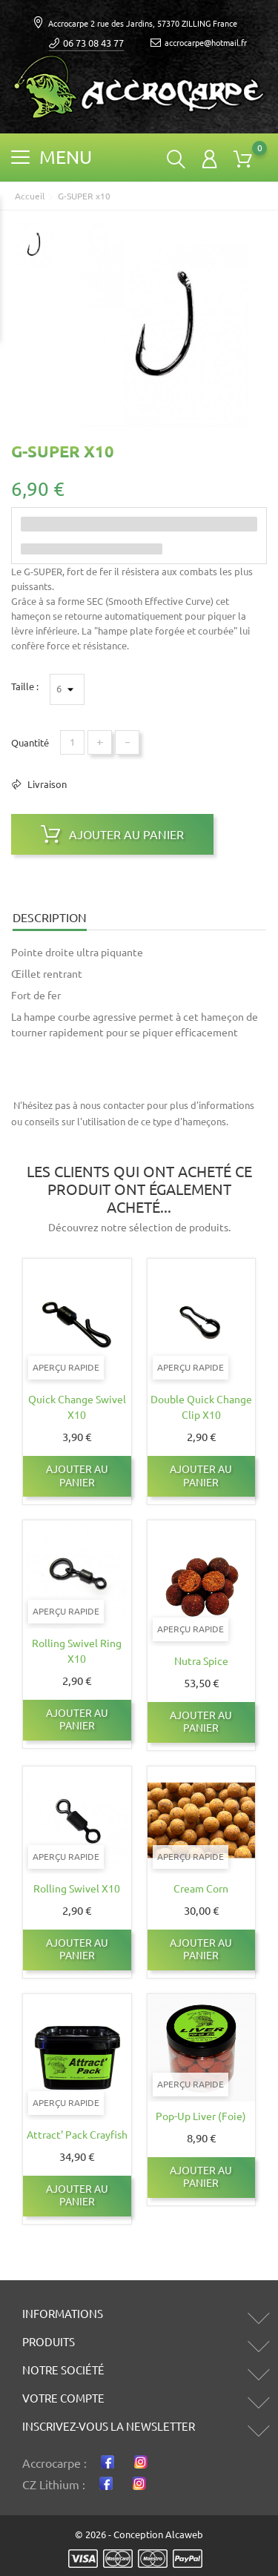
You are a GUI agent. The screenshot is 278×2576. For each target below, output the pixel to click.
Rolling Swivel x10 (76, 1889)
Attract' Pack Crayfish (77, 2135)
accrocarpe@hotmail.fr (198, 43)
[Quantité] (72, 742)
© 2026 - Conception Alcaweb (139, 2534)
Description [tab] (50, 917)
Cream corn (200, 1889)
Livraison (46, 784)
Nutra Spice (201, 1661)
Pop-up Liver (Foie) (201, 2116)
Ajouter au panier (112, 834)
